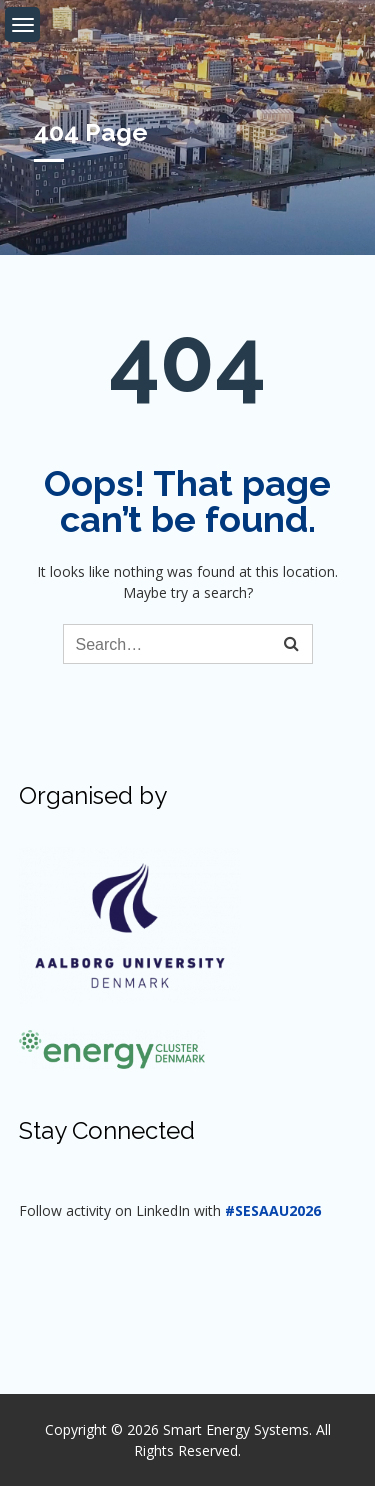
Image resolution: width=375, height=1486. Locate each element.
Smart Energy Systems (236, 1429)
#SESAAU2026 (273, 1210)
